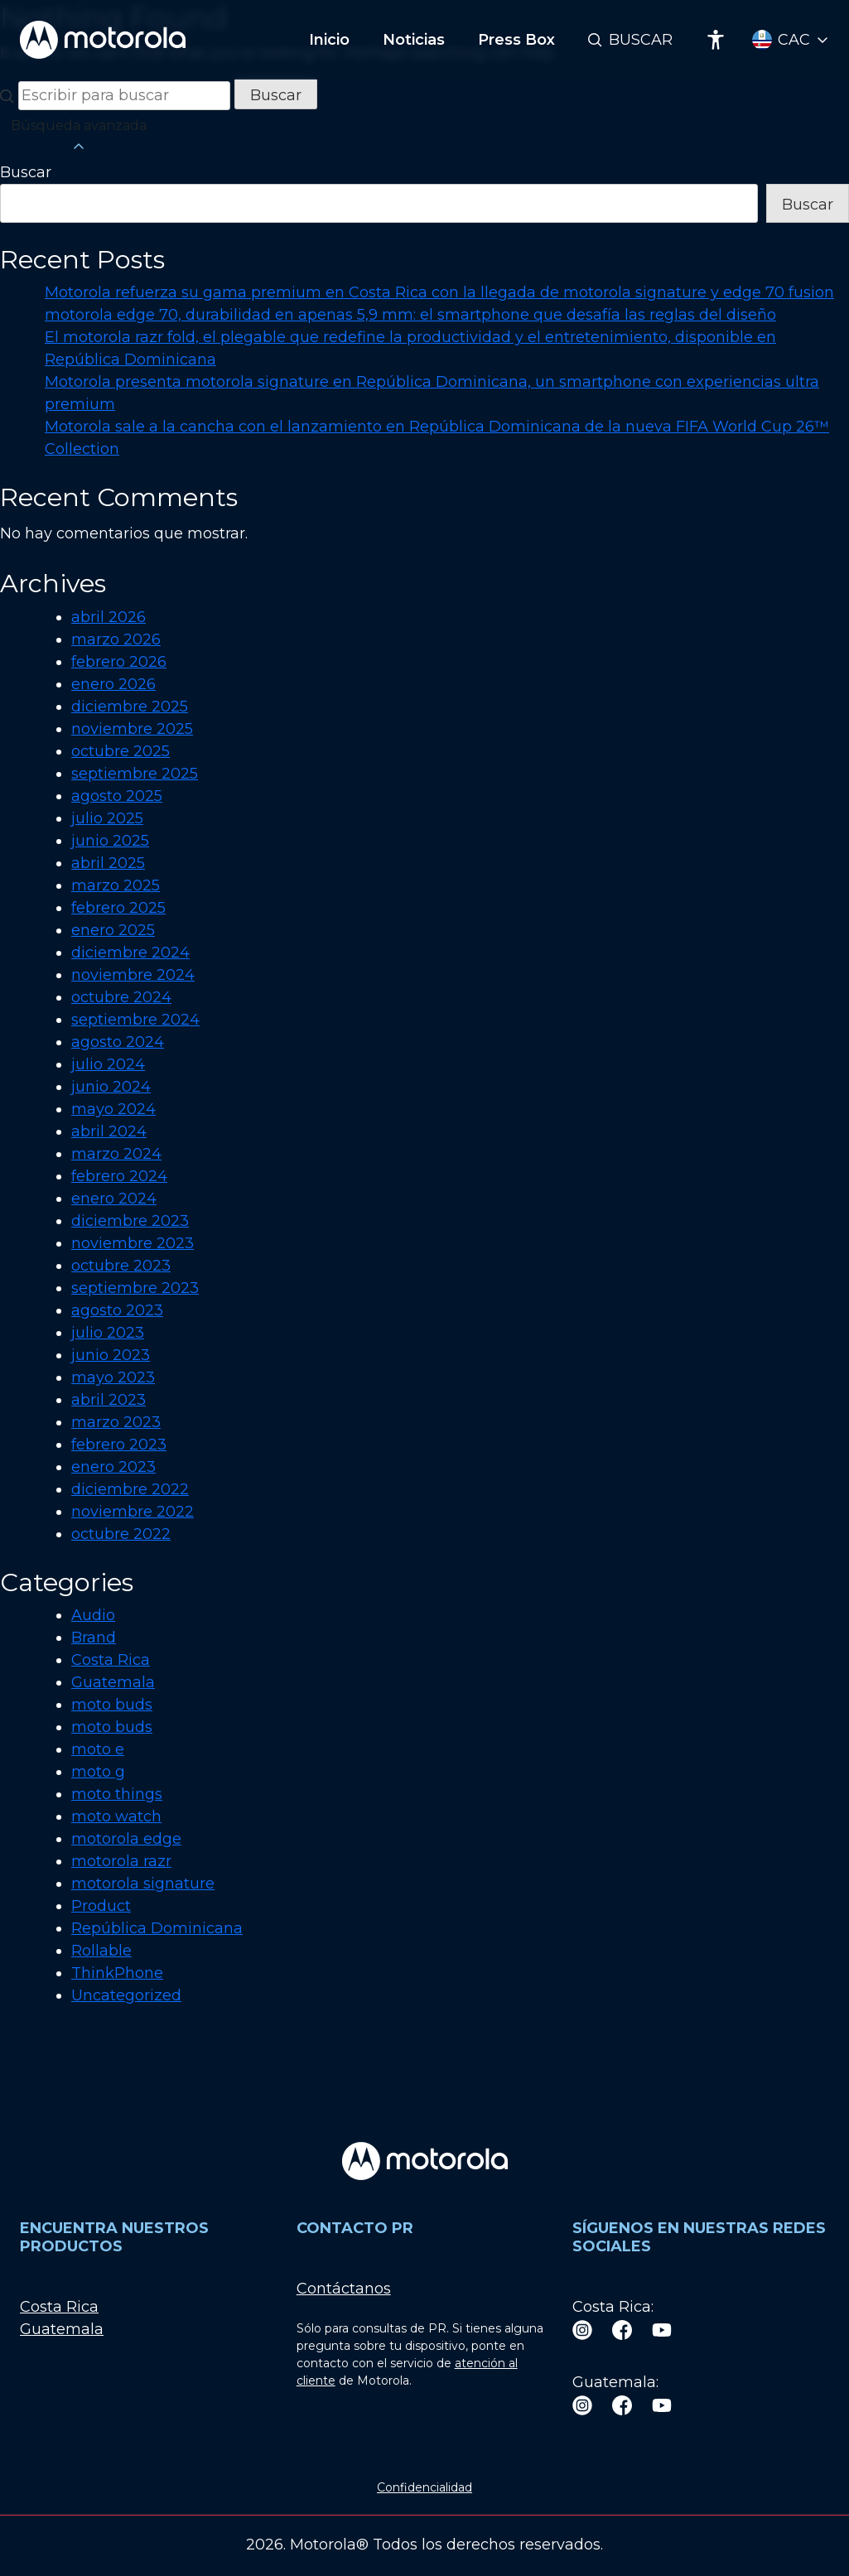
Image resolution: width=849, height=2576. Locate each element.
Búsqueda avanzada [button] (79, 137)
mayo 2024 (113, 1109)
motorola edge (126, 1839)
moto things (116, 1794)
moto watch (116, 1816)
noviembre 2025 (132, 729)
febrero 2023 (118, 1444)
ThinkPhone (117, 1973)
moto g (98, 1772)
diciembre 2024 (130, 952)
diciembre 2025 (129, 706)
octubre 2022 (121, 1534)
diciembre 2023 (130, 1221)
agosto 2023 (117, 1310)
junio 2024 (111, 1087)
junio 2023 (110, 1355)
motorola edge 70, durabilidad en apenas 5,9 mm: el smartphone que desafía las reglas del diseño (410, 315)
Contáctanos (344, 2288)
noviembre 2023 (132, 1243)
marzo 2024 (116, 1154)
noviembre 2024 (133, 975)
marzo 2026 (116, 639)
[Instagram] (582, 2329)
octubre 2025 (120, 751)
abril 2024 (109, 1131)
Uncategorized (126, 1995)
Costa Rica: (613, 2307)
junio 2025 (110, 841)
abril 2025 (108, 863)
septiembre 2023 (135, 1288)
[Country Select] (790, 40)
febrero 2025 (118, 908)
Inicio (329, 40)
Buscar (641, 40)
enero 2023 (113, 1467)
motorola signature (143, 1883)
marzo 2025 (115, 885)
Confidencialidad (424, 2487)
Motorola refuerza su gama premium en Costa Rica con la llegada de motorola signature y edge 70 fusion (439, 292)
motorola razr (121, 1861)
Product (101, 1906)
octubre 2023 (121, 1266)
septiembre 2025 (134, 774)
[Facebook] (622, 2329)
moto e (97, 1749)
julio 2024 (108, 1064)
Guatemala (113, 1682)
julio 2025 (107, 818)
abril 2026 (108, 617)
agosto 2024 (117, 1042)
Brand (93, 1637)
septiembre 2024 (135, 1020)
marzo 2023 (116, 1422)
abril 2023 (108, 1400)
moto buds (111, 1705)
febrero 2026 (118, 662)
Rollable (101, 1951)
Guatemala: (615, 2382)
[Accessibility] (715, 39)
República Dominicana (157, 1928)
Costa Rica (110, 1660)
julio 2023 (107, 1333)
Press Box (516, 40)
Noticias (414, 40)
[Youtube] (662, 2329)
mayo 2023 (113, 1377)
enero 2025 (113, 930)
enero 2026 (113, 684)
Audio (93, 1615)
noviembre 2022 (132, 1512)
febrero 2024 (119, 1176)
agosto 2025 (116, 796)
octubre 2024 (121, 997)
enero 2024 (114, 1198)
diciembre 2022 (130, 1489)
